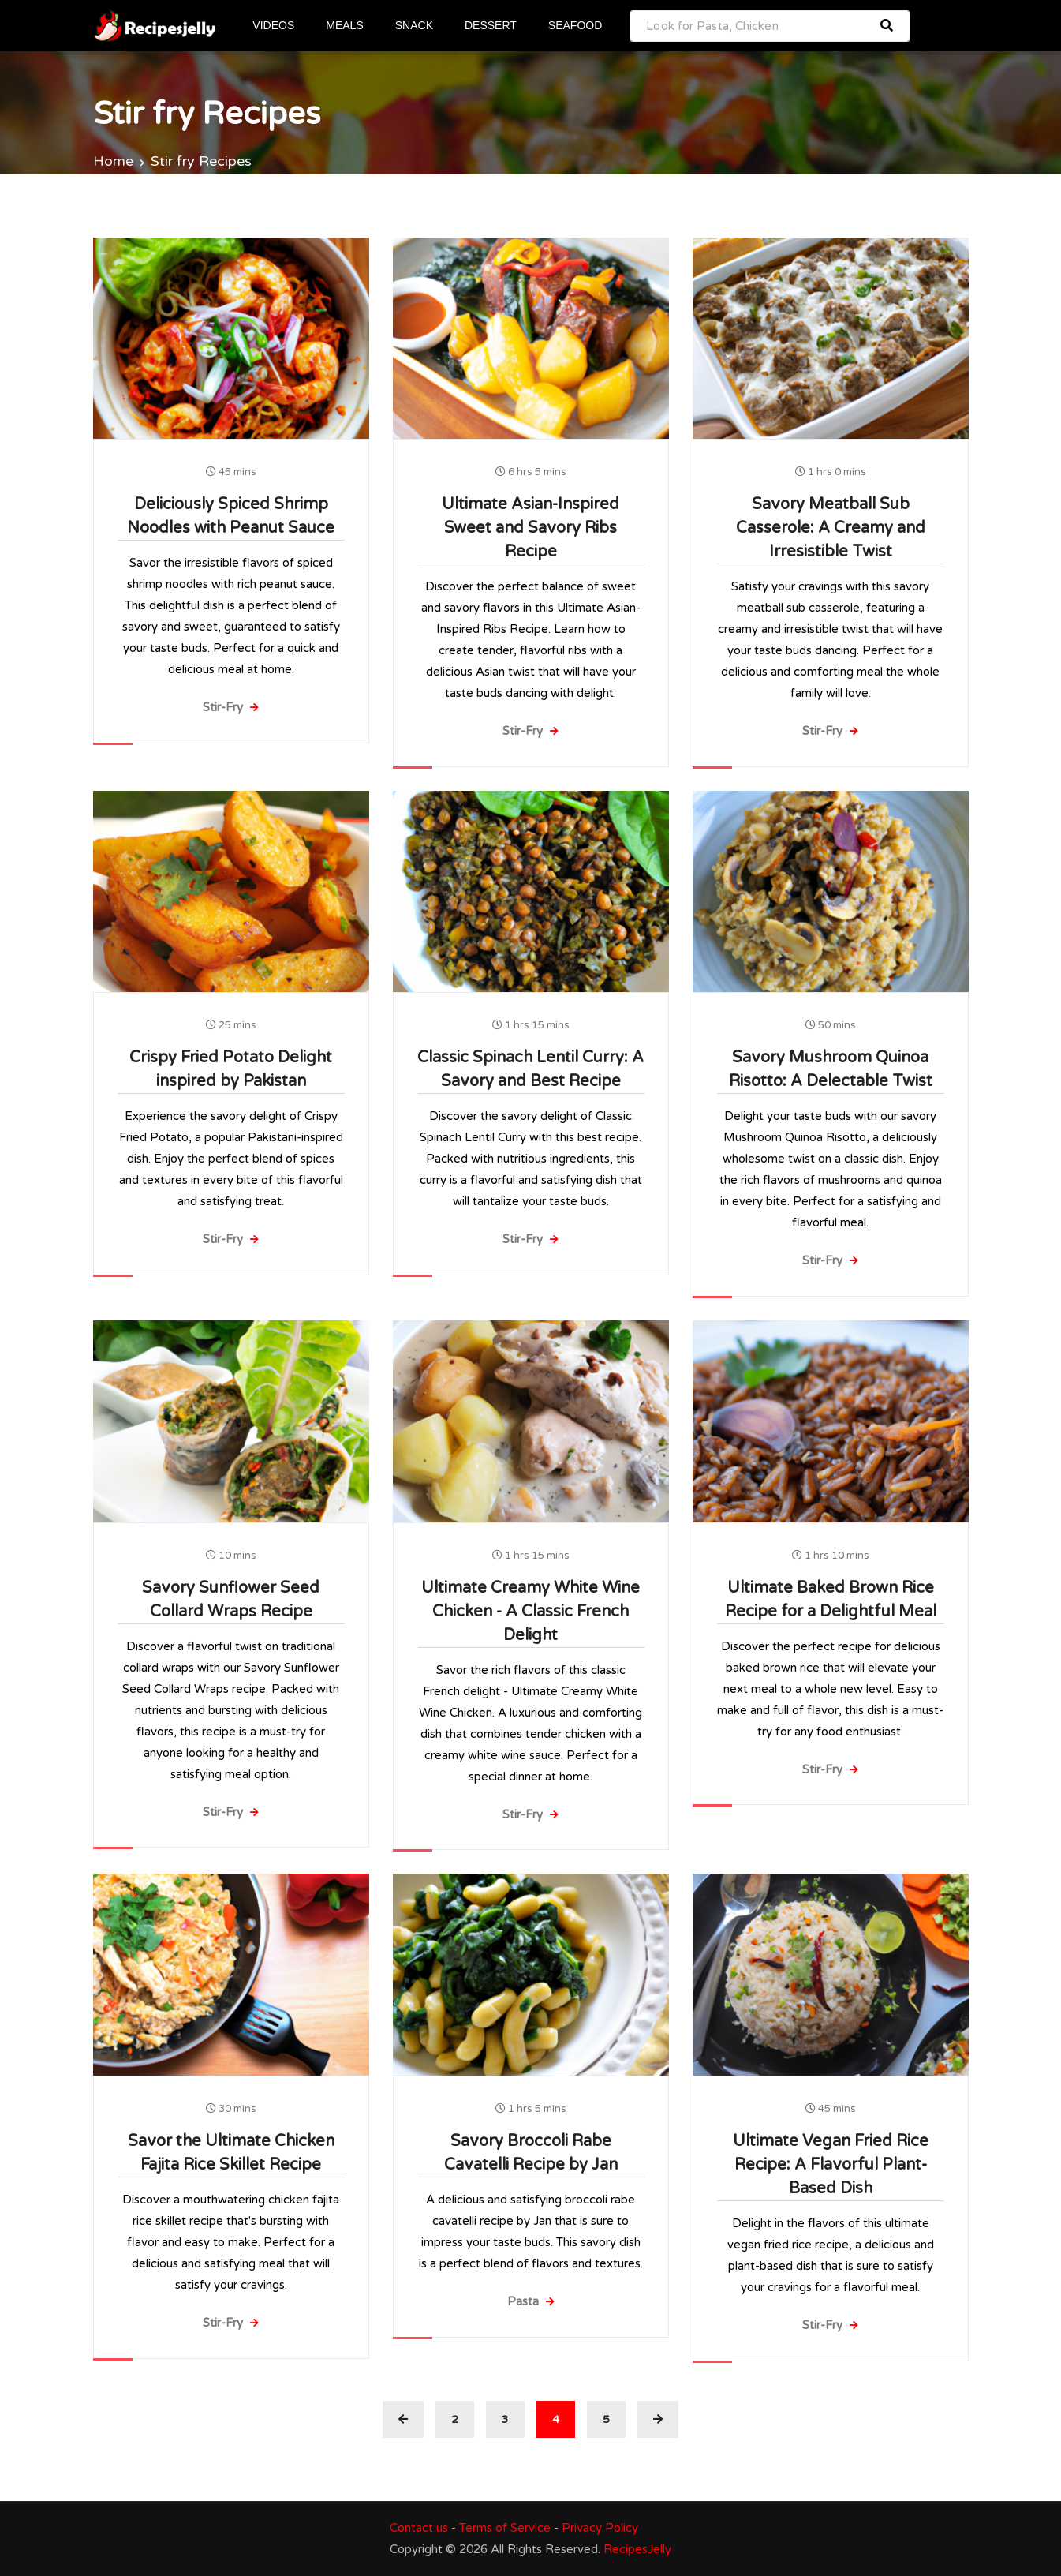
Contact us (419, 2528)
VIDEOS (275, 25)
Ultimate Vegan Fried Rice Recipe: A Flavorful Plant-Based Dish (830, 2165)
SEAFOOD (576, 25)
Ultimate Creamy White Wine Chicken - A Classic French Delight (530, 1611)
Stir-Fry (231, 707)
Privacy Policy (600, 2528)
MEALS (345, 25)
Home (113, 161)
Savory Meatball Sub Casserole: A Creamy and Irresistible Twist (830, 528)
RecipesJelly (637, 2549)
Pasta (531, 2301)
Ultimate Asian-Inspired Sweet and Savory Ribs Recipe (530, 528)
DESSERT (491, 25)
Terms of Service (505, 2528)
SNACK (415, 25)
